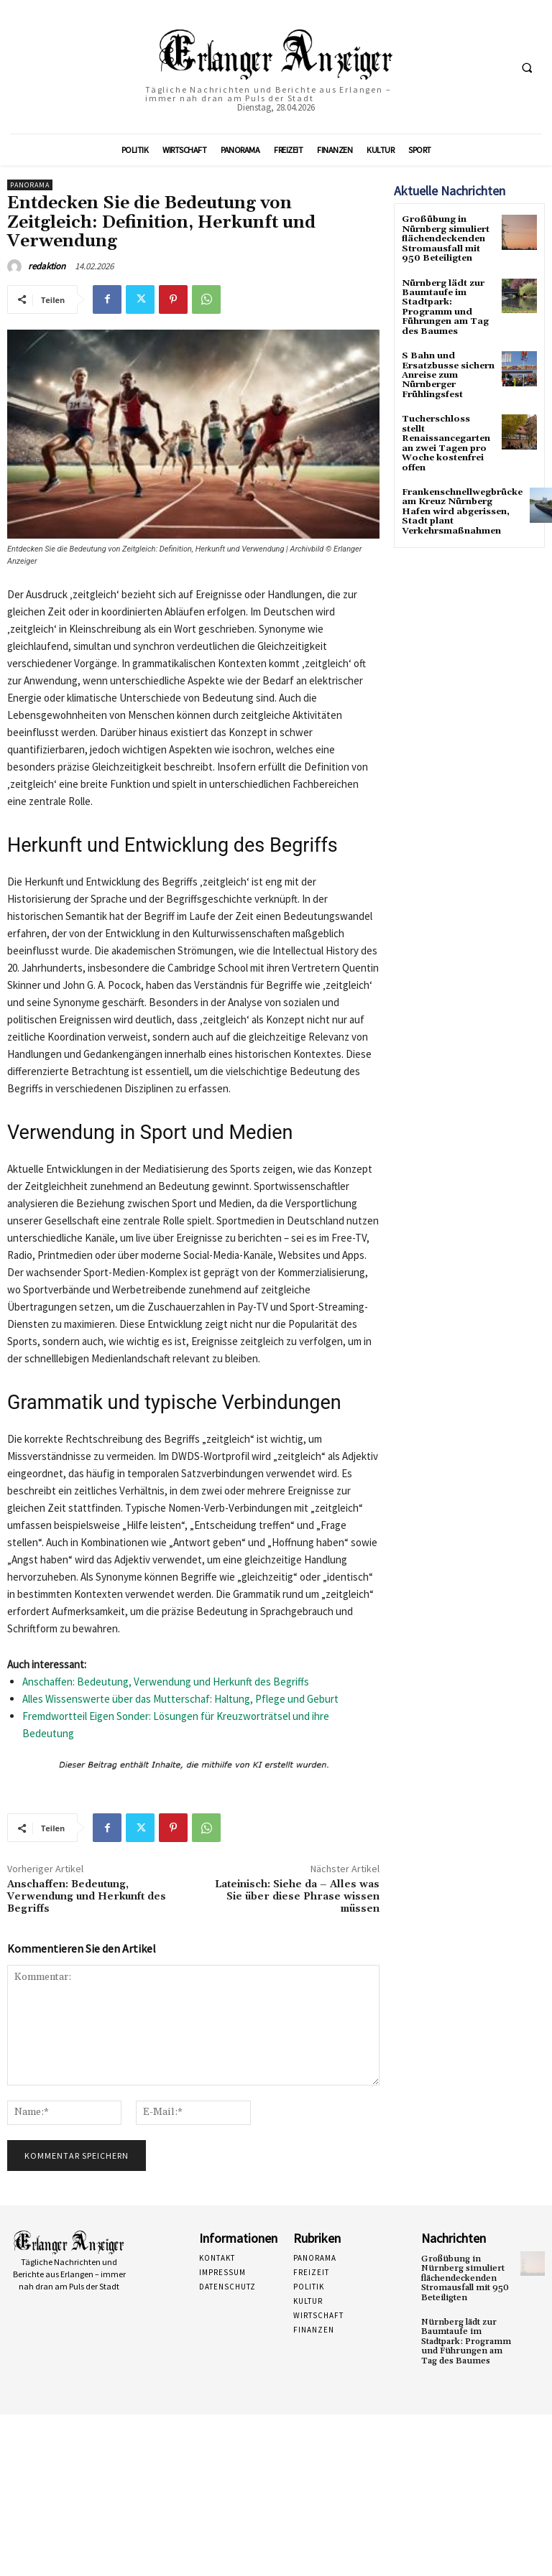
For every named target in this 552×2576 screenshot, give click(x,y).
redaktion (46, 266)
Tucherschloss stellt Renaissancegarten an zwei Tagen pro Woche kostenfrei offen (446, 440)
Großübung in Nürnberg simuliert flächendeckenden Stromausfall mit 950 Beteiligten (445, 238)
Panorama (29, 185)
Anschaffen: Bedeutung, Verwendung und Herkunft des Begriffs (165, 1681)
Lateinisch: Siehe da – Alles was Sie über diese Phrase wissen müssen (297, 1896)
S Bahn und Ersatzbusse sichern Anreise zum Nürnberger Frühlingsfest (448, 372)
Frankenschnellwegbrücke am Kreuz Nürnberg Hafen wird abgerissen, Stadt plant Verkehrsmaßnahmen (462, 507)
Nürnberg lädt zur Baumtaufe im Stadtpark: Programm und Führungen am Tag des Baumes (445, 305)
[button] (527, 67)
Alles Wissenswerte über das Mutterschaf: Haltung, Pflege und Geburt (180, 1699)
